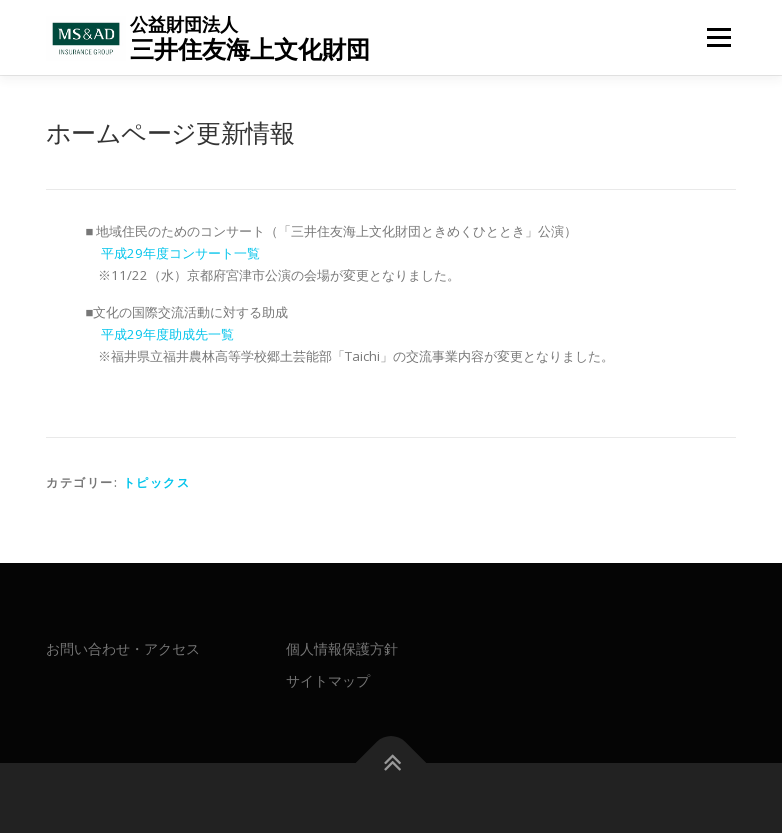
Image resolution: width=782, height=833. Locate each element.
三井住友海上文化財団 (250, 48)
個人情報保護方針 (342, 648)
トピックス (157, 482)
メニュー (718, 37)
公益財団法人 (184, 24)
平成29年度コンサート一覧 (180, 253)
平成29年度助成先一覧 (167, 334)
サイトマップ (328, 680)
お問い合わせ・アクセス (123, 648)
